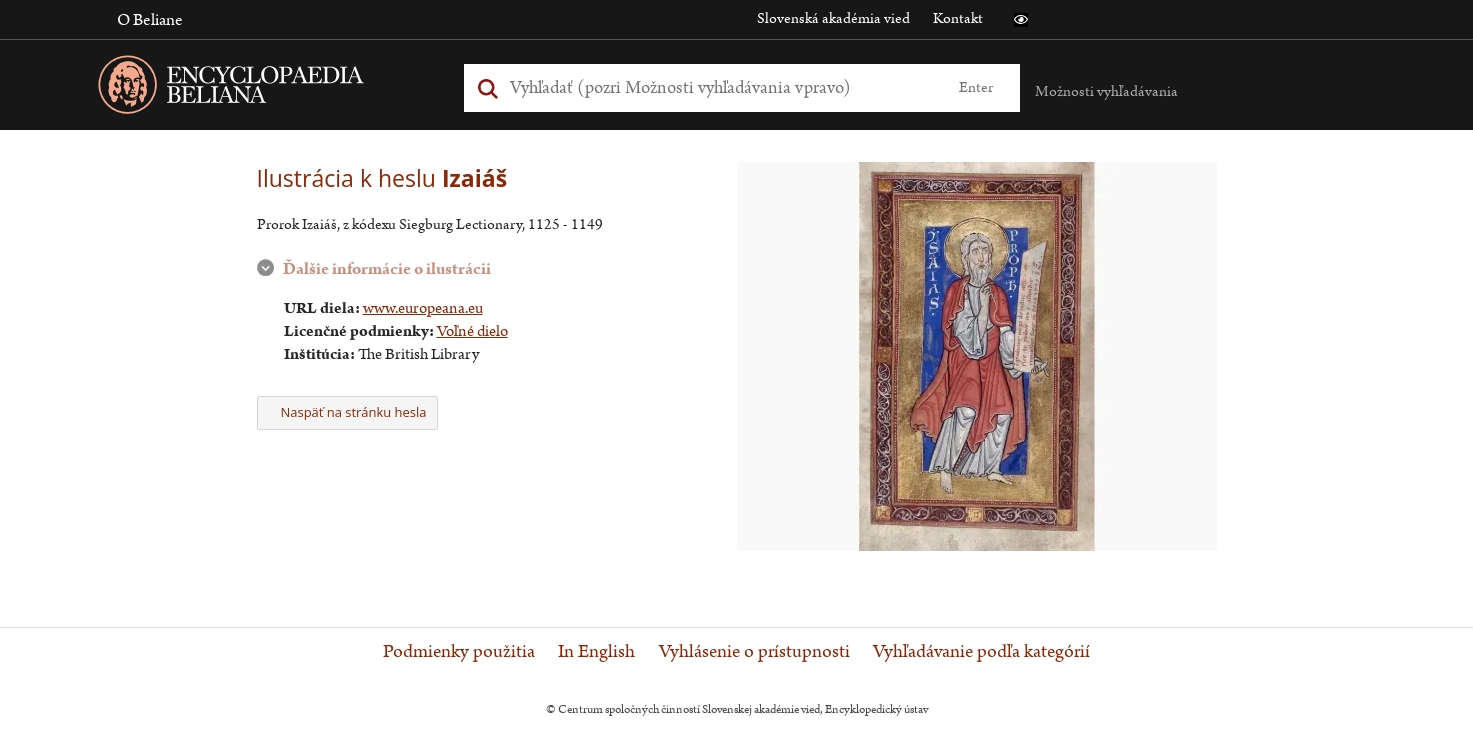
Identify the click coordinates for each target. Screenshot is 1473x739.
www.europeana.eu (423, 308)
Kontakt (958, 18)
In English (596, 652)
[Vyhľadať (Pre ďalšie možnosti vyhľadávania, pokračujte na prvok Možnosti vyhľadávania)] (719, 87)
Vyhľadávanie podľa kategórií (981, 652)
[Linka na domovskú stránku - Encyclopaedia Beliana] (262, 88)
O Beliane (150, 20)
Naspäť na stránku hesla (347, 412)
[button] (1021, 20)
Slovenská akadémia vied (833, 18)
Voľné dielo (472, 331)
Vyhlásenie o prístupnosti (754, 652)
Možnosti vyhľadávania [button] (1106, 91)
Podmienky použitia (459, 652)
